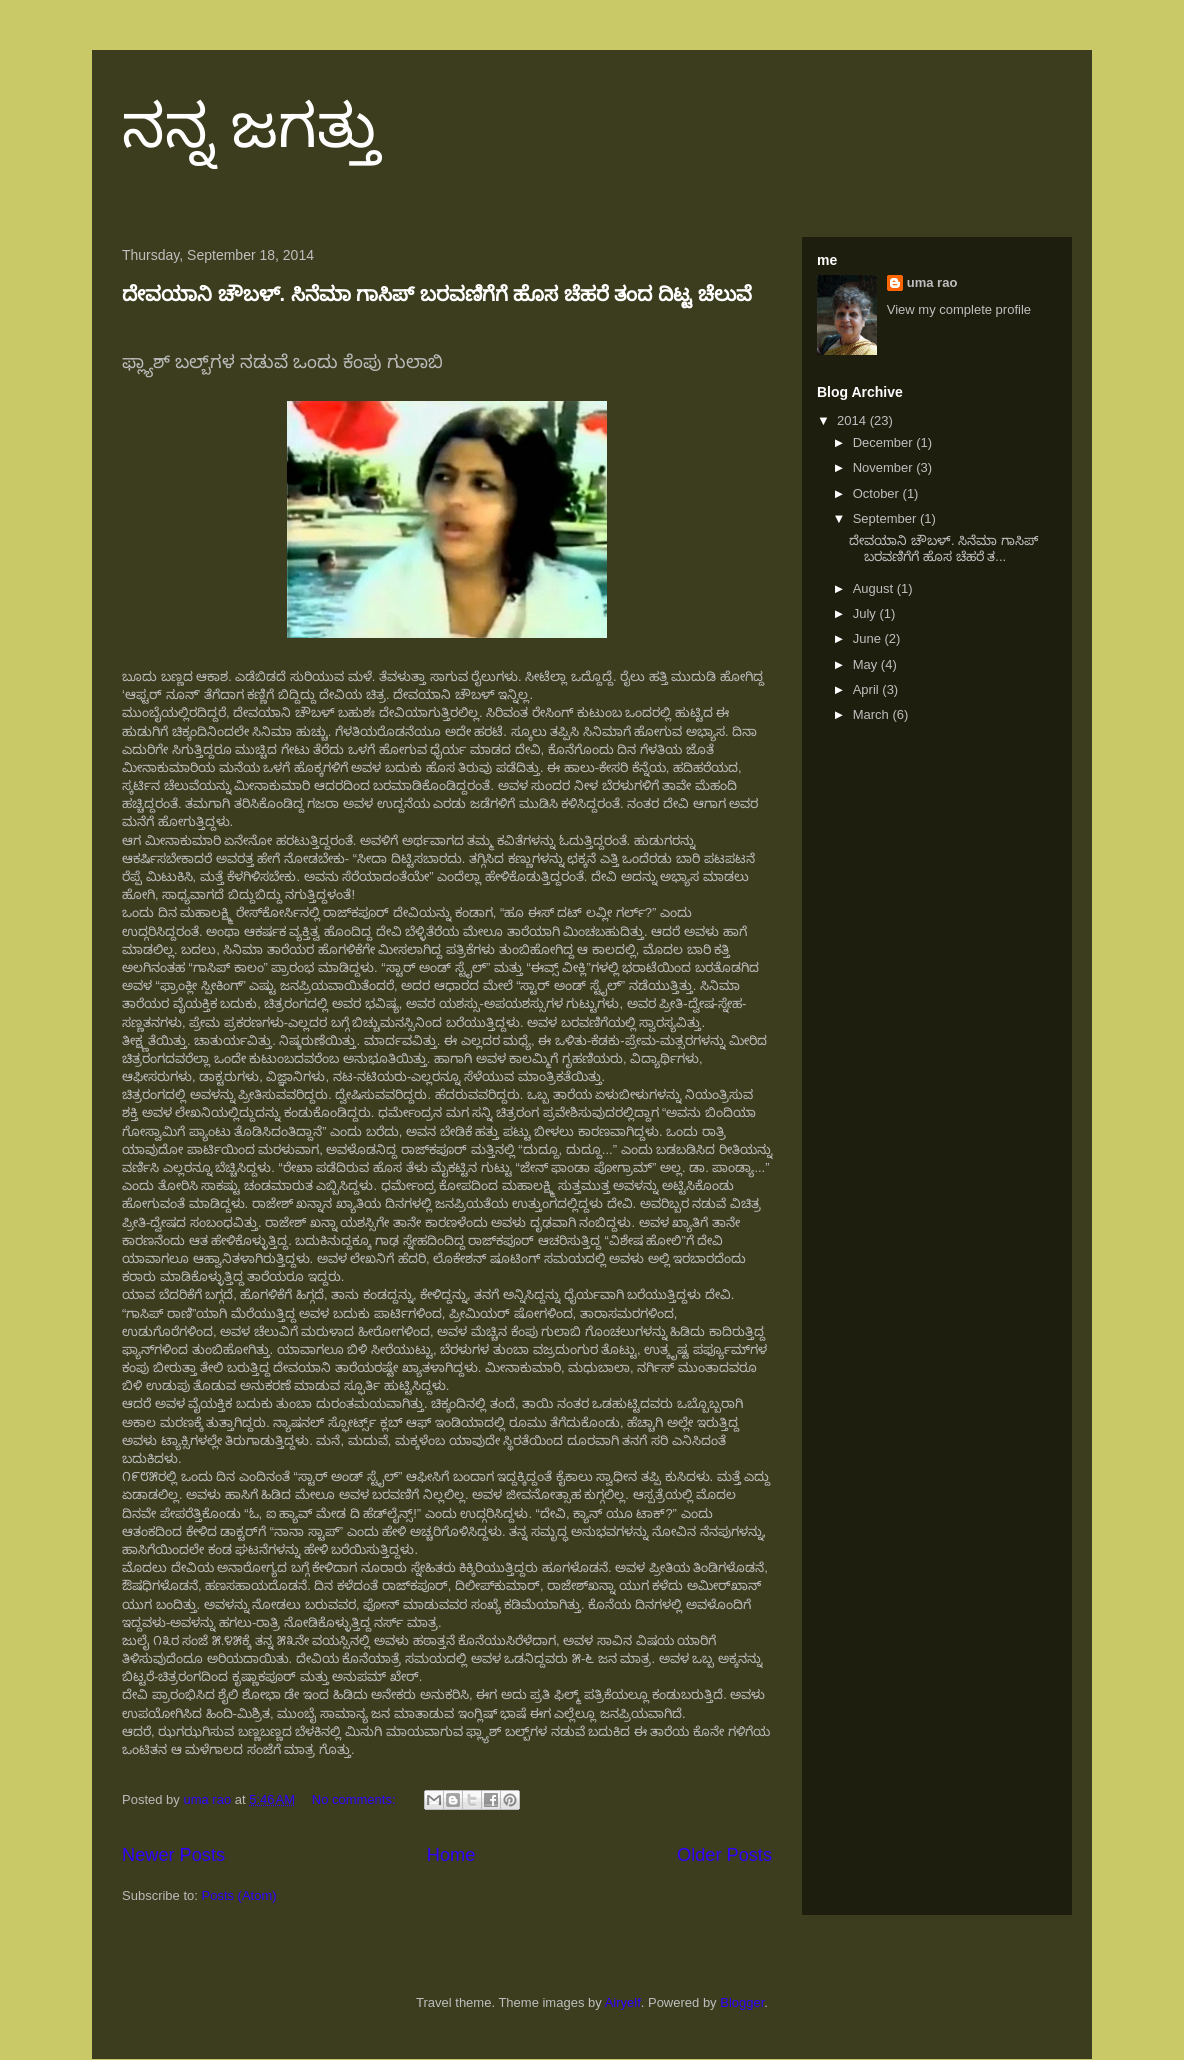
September (886, 518)
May (867, 664)
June (869, 638)
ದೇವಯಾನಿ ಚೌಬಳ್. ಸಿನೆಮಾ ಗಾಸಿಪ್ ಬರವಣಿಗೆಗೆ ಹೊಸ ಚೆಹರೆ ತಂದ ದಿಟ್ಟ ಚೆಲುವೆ (437, 294)
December (885, 442)
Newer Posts (173, 1855)
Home (451, 1855)
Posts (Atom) (239, 1895)
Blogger (742, 2002)
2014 (853, 420)
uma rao (932, 282)
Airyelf (623, 2002)
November (885, 467)
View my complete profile (959, 309)
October (878, 493)
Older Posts (724, 1855)
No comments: (355, 1799)
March (873, 714)
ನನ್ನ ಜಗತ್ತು (251, 126)
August (875, 588)
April (868, 689)
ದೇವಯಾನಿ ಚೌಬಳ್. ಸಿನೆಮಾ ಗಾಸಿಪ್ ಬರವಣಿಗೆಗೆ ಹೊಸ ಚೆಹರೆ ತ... (943, 548)
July (866, 613)
